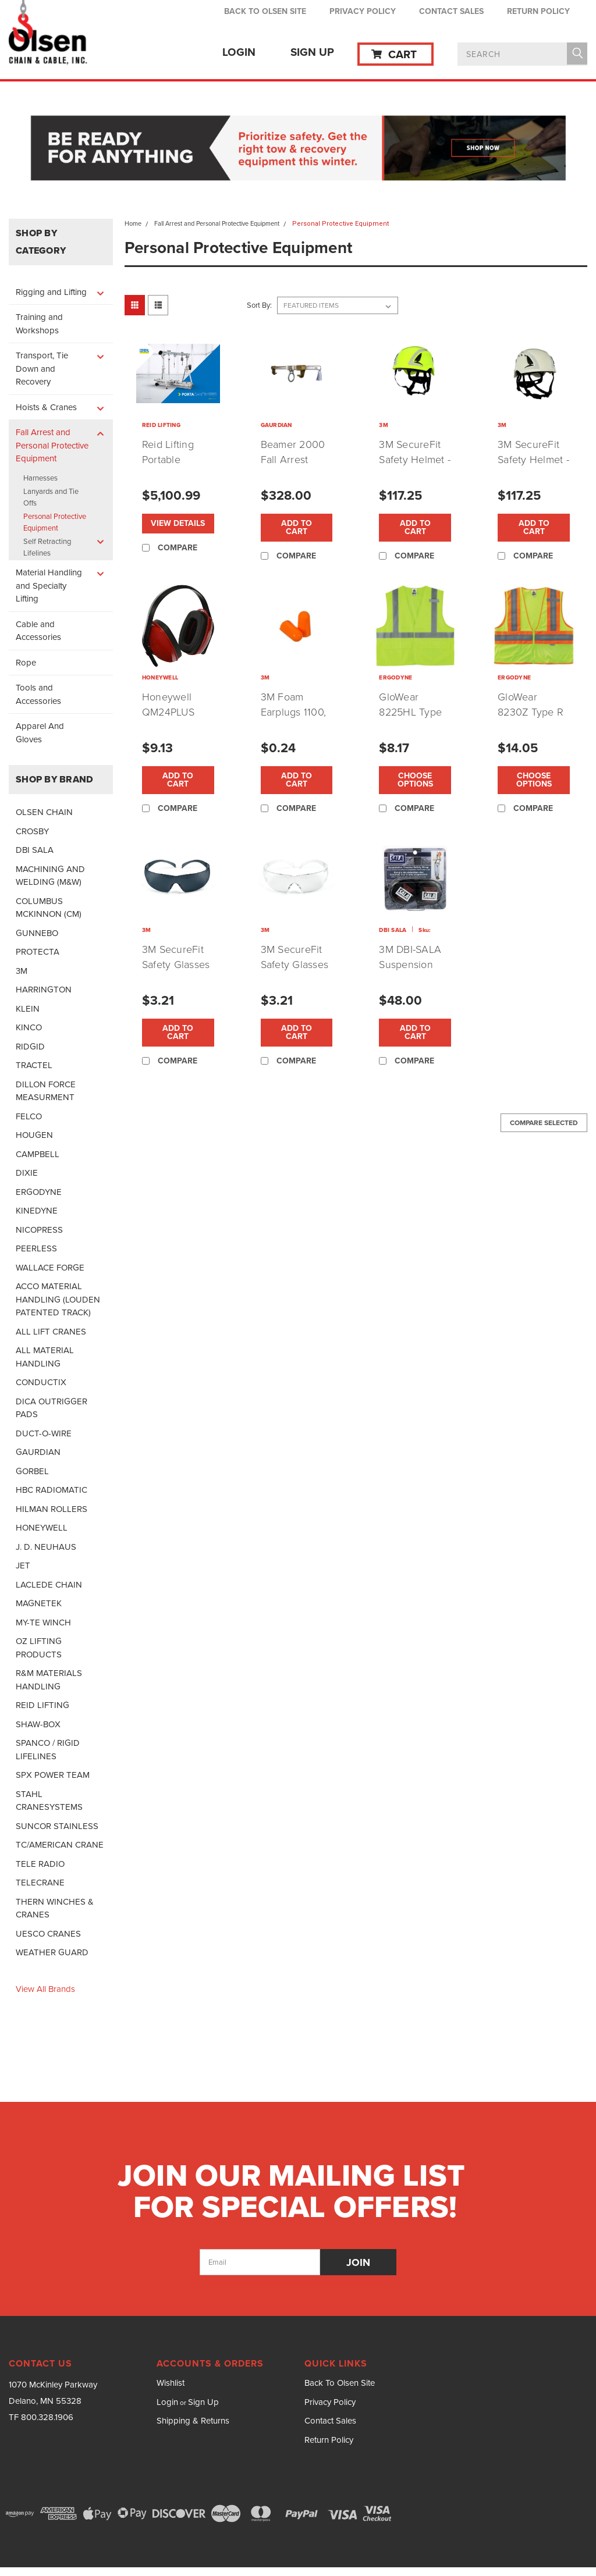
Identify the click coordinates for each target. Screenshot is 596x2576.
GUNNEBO (37, 933)
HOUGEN (34, 1135)
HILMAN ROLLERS (51, 1509)
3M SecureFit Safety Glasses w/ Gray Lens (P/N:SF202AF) (176, 972)
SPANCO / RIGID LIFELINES (48, 1750)
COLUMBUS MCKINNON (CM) (48, 908)
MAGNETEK (39, 1603)
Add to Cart (296, 527)
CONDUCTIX (41, 1382)
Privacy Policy (362, 11)
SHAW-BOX (38, 1724)
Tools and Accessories (38, 694)
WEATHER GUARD (52, 1952)
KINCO (29, 1027)
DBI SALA (35, 850)
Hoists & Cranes (46, 407)
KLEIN (28, 1008)
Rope (26, 662)
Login (239, 52)
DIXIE (27, 1172)
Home (133, 223)
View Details (178, 523)
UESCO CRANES (48, 1933)
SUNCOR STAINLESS (57, 1826)
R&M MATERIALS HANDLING (49, 1680)
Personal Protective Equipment (54, 522)
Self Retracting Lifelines (47, 547)
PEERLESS (36, 1248)
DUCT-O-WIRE (44, 1433)
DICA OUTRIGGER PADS (51, 1408)
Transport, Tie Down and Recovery (42, 368)
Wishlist (171, 2382)
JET (23, 1565)
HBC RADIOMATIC (51, 1489)
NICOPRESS (39, 1229)
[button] (298, 149)
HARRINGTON (44, 989)
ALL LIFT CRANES (51, 1331)
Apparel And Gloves (40, 733)
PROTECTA (37, 951)
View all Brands (45, 1989)
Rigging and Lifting (51, 292)
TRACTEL (34, 1065)
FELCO (29, 1116)
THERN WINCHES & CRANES (55, 1908)
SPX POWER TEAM (53, 1775)
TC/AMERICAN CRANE (60, 1844)
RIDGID (30, 1046)
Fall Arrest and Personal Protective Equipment (52, 445)
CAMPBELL (37, 1154)
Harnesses (40, 477)
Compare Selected (544, 1123)
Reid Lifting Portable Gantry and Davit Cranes (171, 467)
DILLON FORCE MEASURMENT (46, 1091)
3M (21, 971)
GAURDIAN (38, 1452)
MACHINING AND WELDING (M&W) (50, 876)
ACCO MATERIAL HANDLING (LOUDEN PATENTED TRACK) (58, 1299)
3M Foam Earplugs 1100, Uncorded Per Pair (294, 719)
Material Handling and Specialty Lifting (49, 585)
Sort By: (259, 305)
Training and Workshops (39, 324)
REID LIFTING (42, 1705)
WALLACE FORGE (50, 1267)
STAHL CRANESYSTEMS (49, 1801)
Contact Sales (451, 11)
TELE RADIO (40, 1864)
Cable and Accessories (38, 631)
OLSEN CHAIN (44, 812)
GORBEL (32, 1471)
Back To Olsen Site (265, 11)
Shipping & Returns (193, 2420)
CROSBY (32, 831)
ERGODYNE (39, 1192)
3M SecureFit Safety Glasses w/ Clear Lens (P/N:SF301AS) (295, 972)
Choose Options (415, 780)
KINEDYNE (37, 1210)
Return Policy (538, 11)
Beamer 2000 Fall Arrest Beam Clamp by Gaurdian (293, 467)
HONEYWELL (42, 1527)
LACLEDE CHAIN (49, 1584)
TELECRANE (40, 1882)
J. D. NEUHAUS (46, 1546)
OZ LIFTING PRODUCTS (39, 1648)
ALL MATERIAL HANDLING (45, 1357)
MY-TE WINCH (43, 1622)
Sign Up (312, 52)
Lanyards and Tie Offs (51, 497)
